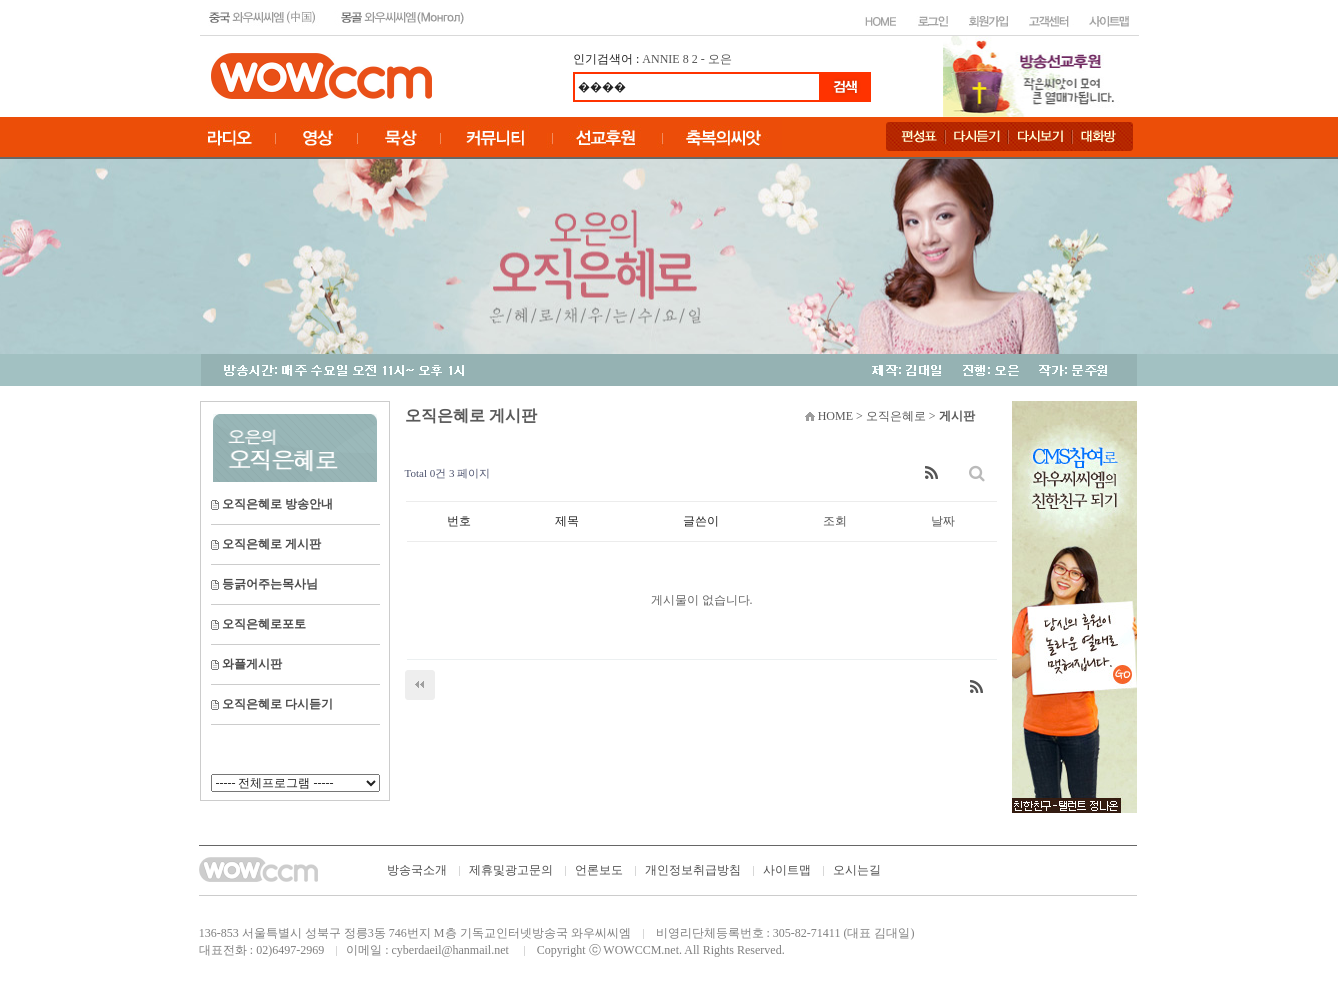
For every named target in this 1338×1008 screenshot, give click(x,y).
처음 (420, 685)
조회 (835, 521)
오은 (720, 59)
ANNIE (660, 59)
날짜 (943, 521)
